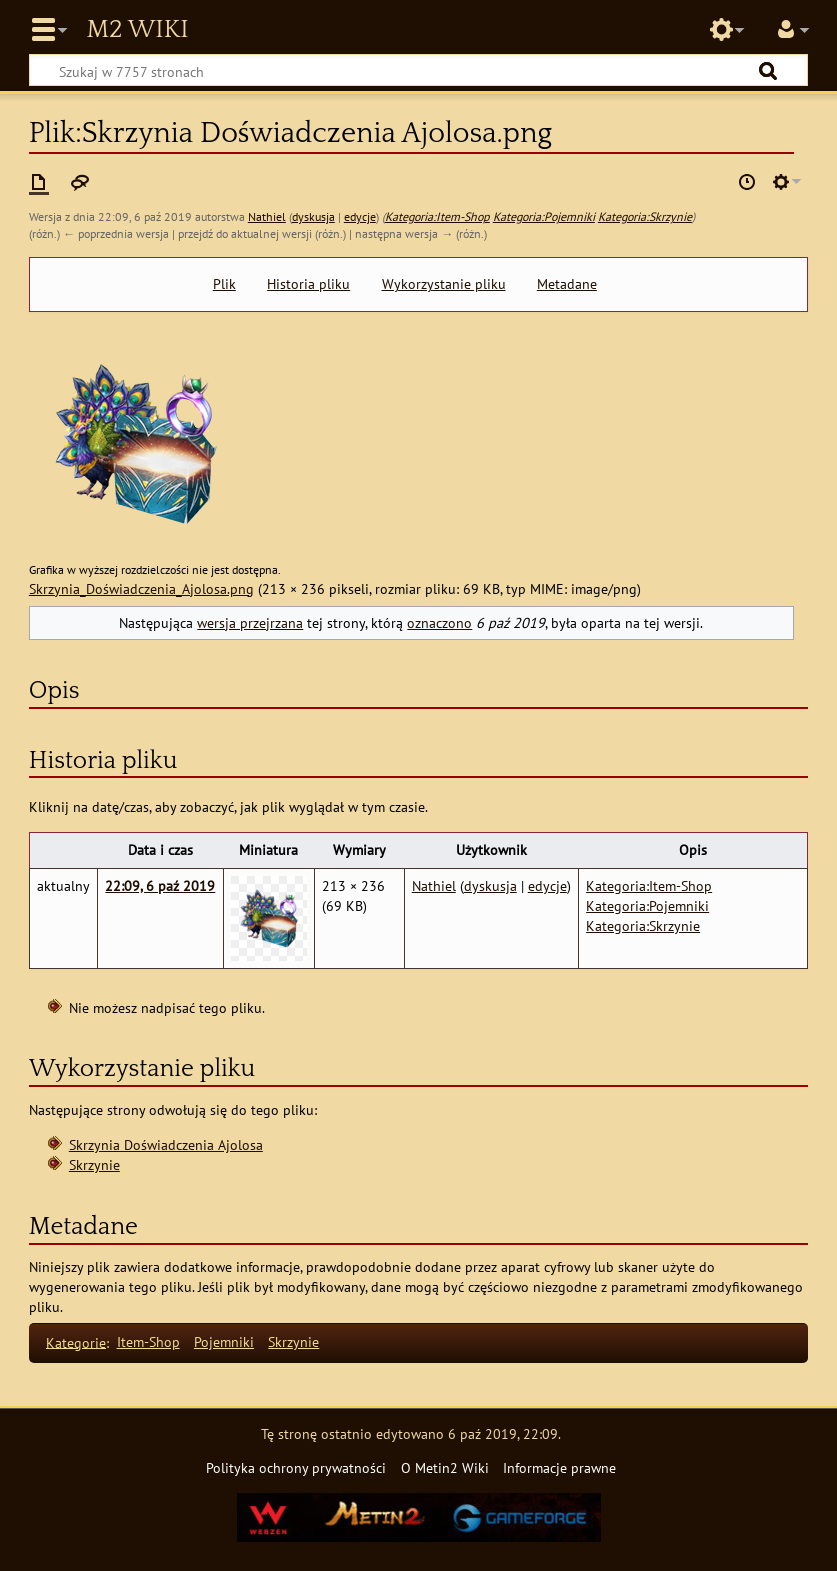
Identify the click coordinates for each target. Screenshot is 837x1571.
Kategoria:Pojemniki (544, 216)
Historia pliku (308, 284)
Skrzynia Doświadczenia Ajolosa (166, 1144)
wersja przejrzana (250, 622)
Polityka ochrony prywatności (296, 1467)
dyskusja (313, 216)
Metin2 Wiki (137, 30)
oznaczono (439, 622)
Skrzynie (94, 1164)
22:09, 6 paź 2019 (160, 885)
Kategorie (76, 1341)
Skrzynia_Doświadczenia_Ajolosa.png (141, 588)
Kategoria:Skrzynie (645, 216)
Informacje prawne (559, 1467)
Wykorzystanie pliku (444, 284)
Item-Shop (148, 1341)
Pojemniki (224, 1341)
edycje (360, 216)
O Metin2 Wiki (445, 1467)
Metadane (567, 284)
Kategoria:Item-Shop (437, 216)
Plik (224, 284)
